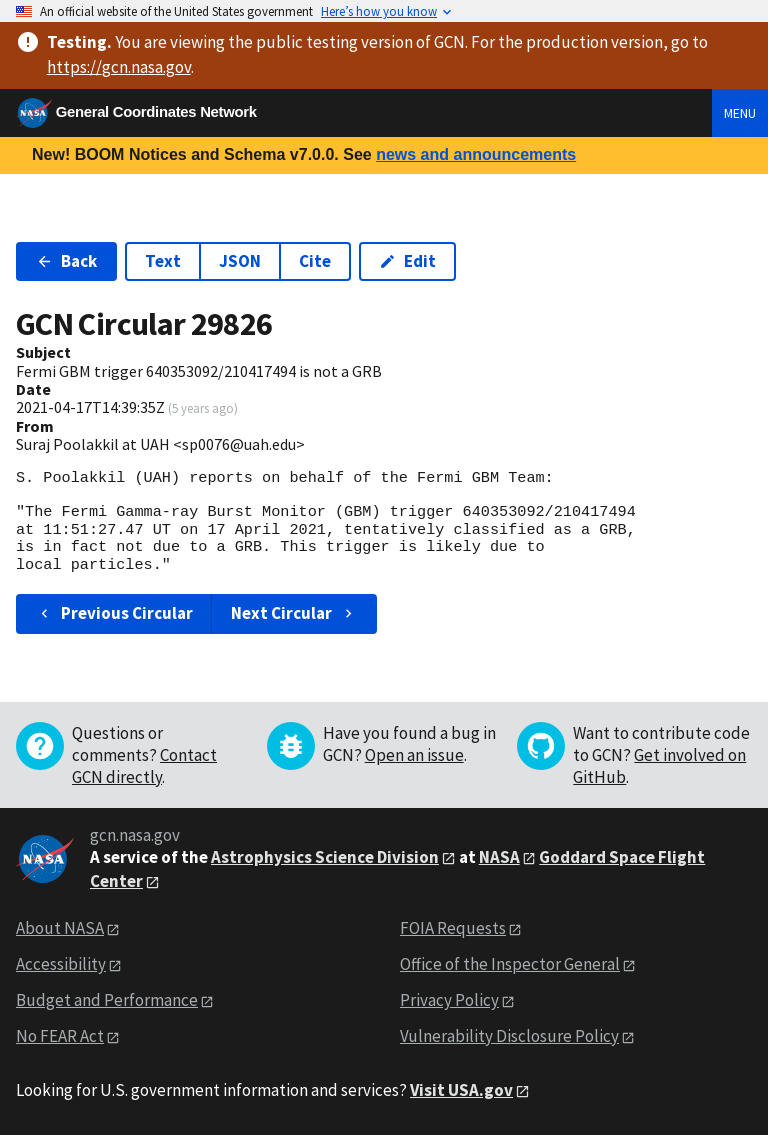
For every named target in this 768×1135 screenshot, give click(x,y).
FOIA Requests (453, 928)
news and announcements (476, 154)
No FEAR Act (60, 1036)
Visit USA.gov (461, 1090)
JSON (240, 261)
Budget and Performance (107, 1000)
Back (66, 261)
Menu (740, 113)
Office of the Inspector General (510, 964)
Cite (315, 261)
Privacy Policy (449, 1000)
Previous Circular (114, 613)
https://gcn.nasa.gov (119, 67)
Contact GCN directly (144, 766)
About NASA (60, 928)
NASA (499, 857)
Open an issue (414, 755)
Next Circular (294, 613)
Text (163, 261)
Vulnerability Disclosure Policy (509, 1036)
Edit (407, 261)
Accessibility (61, 964)
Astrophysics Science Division (325, 857)
